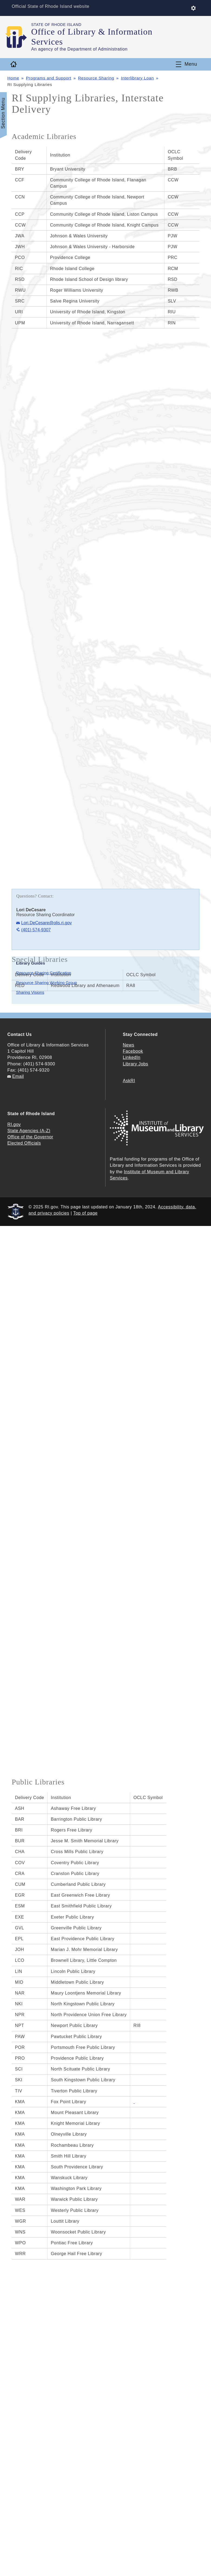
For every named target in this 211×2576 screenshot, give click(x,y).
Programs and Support (49, 78)
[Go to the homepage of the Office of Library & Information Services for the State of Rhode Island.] (19, 37)
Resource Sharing (96, 78)
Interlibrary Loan (138, 78)
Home (13, 78)
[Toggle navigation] (186, 64)
